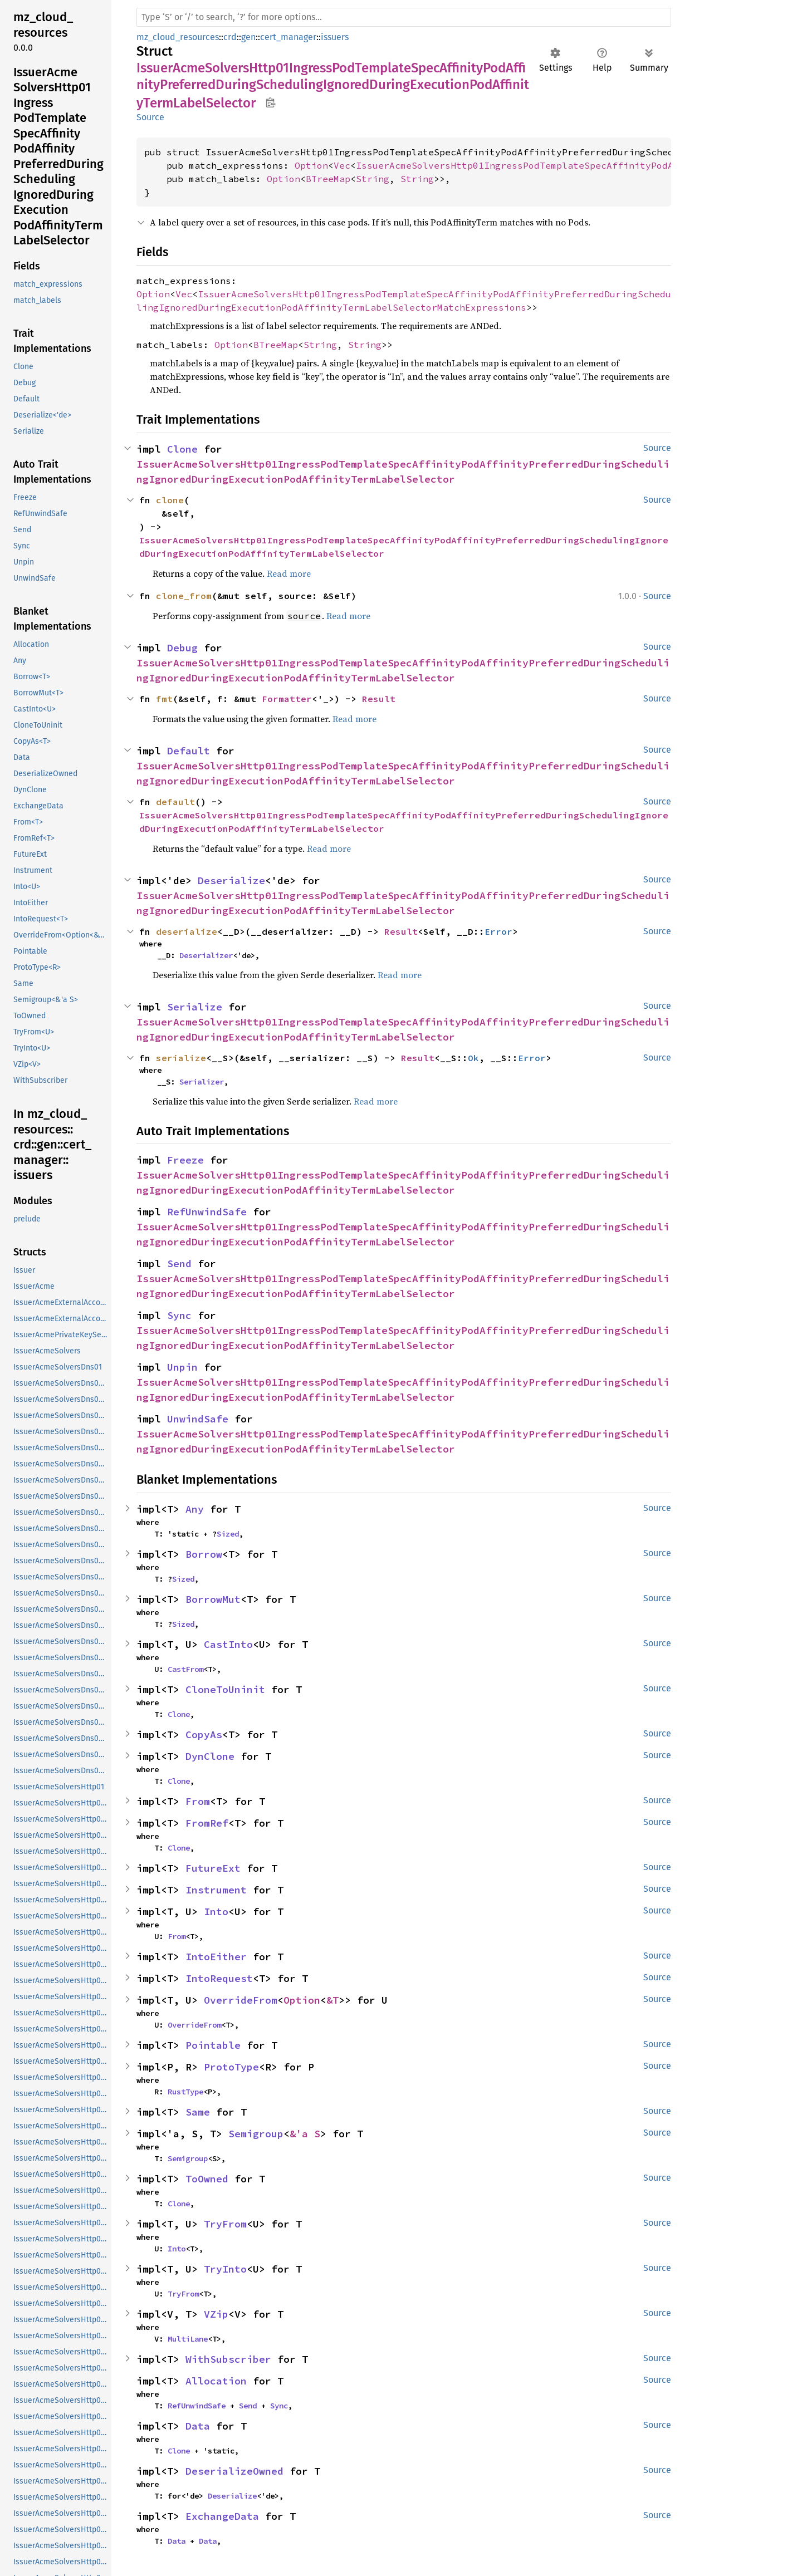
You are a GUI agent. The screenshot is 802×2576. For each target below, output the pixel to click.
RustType (185, 2092)
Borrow (203, 1554)
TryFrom (225, 2223)
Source (150, 117)
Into (216, 1911)
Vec (342, 165)
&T (332, 2000)
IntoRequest (219, 1978)
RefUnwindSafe (207, 1211)
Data (197, 2426)
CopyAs (203, 1734)
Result (378, 698)
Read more (289, 573)
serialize (181, 1057)
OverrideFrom (240, 2000)
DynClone (209, 1756)
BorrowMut (213, 1599)
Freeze (185, 1160)
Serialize (194, 1006)
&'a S (305, 2133)
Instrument (216, 1889)
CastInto (228, 1644)
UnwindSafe (197, 1418)
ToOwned (206, 2178)
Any (194, 1509)
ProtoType (231, 2066)
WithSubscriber (228, 2359)
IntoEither (216, 1956)
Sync (179, 1315)
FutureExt (213, 1868)
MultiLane (188, 2339)
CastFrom (185, 1669)
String (372, 178)
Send (179, 1263)
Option (311, 165)
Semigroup (255, 2133)
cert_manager (288, 37)
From (197, 1801)
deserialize (186, 931)
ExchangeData (222, 2516)
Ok (473, 1057)
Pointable (213, 2045)
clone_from (184, 595)
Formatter (287, 698)
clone (170, 500)
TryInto (225, 2269)
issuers (335, 37)
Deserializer (206, 955)
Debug (182, 647)
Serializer (201, 1082)
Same (197, 2112)
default (175, 801)
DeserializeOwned (234, 2471)
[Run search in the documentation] (403, 17)
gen (248, 37)
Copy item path (270, 102)
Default (188, 750)
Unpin (182, 1367)
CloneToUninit (225, 1689)
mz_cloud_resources (177, 37)
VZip (216, 2314)
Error (498, 931)
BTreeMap (328, 178)
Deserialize (231, 880)
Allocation (216, 2380)
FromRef (206, 1823)
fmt (164, 698)
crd (230, 37)
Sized (228, 1534)
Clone (182, 449)
